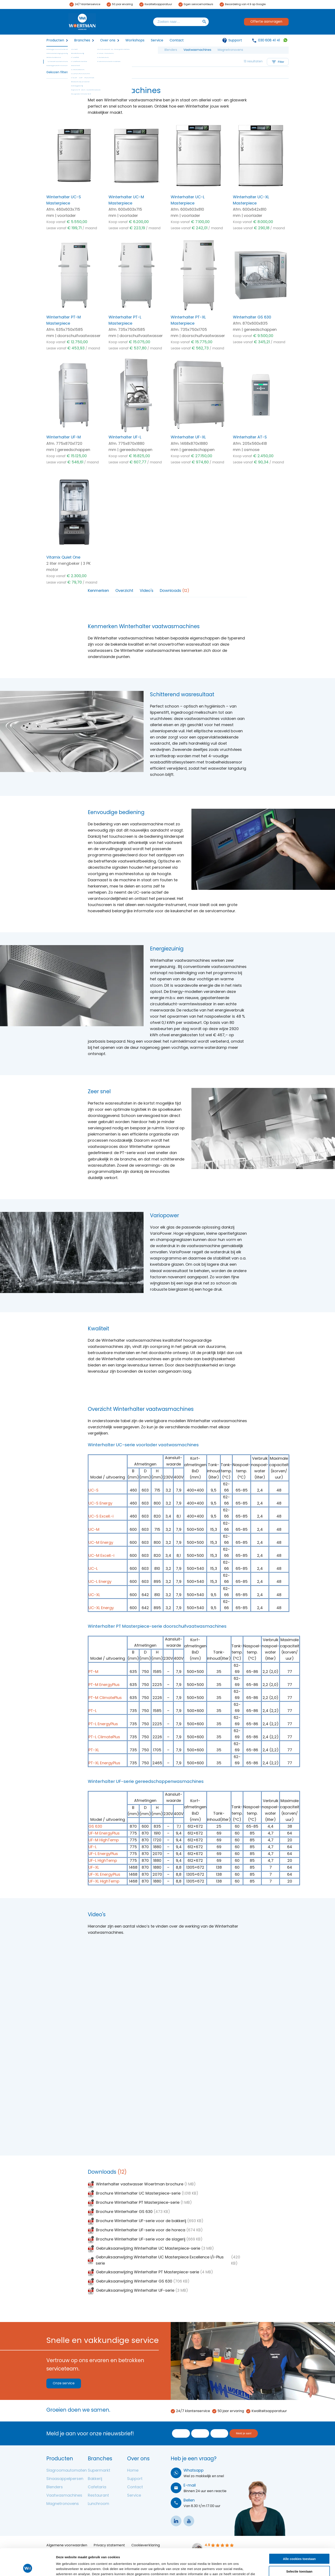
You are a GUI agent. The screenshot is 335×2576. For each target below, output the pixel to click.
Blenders (171, 50)
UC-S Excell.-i (100, 1517)
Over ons (107, 40)
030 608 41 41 (269, 40)
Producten (55, 40)
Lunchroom (98, 2504)
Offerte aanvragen (266, 21)
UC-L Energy (100, 1582)
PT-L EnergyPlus (103, 1724)
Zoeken (204, 22)
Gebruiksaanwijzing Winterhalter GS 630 (143, 2281)
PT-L (92, 1711)
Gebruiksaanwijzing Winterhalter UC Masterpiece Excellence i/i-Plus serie (171, 2260)
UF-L (92, 1847)
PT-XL (93, 1750)
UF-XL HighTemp (103, 1882)
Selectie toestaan (299, 2546)
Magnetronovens (230, 50)
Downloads (174, 591)
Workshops (134, 40)
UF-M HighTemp (103, 1840)
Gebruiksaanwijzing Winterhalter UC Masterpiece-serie (155, 2249)
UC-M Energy (100, 1543)
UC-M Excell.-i (101, 1556)
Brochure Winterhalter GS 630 (133, 2212)
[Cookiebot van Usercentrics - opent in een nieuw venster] (27, 2567)
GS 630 (95, 1827)
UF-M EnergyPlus (104, 1834)
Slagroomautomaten (107, 50)
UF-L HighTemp (102, 1861)
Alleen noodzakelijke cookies (299, 2558)
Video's (146, 591)
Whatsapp (194, 2471)
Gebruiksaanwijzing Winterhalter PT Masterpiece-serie (154, 2272)
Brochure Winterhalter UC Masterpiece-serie (147, 2194)
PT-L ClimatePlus (104, 1737)
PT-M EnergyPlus (104, 1685)
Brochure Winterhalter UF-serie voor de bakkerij (149, 2221)
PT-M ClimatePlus (105, 1698)
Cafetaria (97, 2487)
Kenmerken (98, 591)
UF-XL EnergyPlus (104, 1875)
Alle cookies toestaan (299, 2533)
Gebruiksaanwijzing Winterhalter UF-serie (142, 2291)
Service (157, 40)
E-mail (190, 2486)
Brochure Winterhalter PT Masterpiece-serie (144, 2203)
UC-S (93, 1491)
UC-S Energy (100, 1504)
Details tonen (231, 2567)
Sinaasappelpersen (144, 50)
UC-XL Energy (101, 1608)
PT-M (93, 1672)
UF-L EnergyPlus (103, 1854)
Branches (82, 40)
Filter (281, 61)
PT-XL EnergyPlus (104, 1763)
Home (132, 2471)
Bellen (189, 2501)
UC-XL (94, 1595)
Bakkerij (95, 2479)
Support (232, 40)
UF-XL (93, 1868)
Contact (177, 40)
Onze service (64, 2383)
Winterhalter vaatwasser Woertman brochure (146, 2184)
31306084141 (285, 40)
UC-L (93, 1569)
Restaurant (98, 2496)
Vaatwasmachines (197, 50)
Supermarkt (99, 2471)
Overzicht (124, 591)
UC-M (93, 1530)
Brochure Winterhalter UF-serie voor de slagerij (149, 2239)
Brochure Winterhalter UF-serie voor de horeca (149, 2230)
